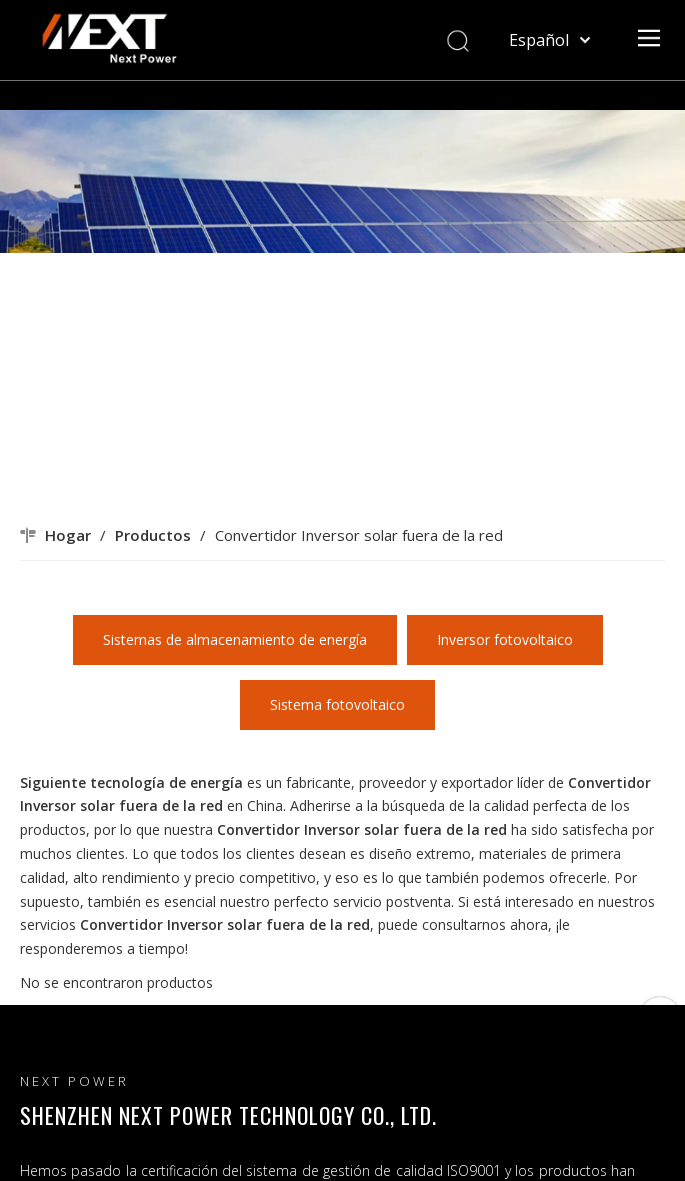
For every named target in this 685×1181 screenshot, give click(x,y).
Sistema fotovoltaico (337, 704)
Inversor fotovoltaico (505, 639)
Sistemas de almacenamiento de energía (235, 639)
